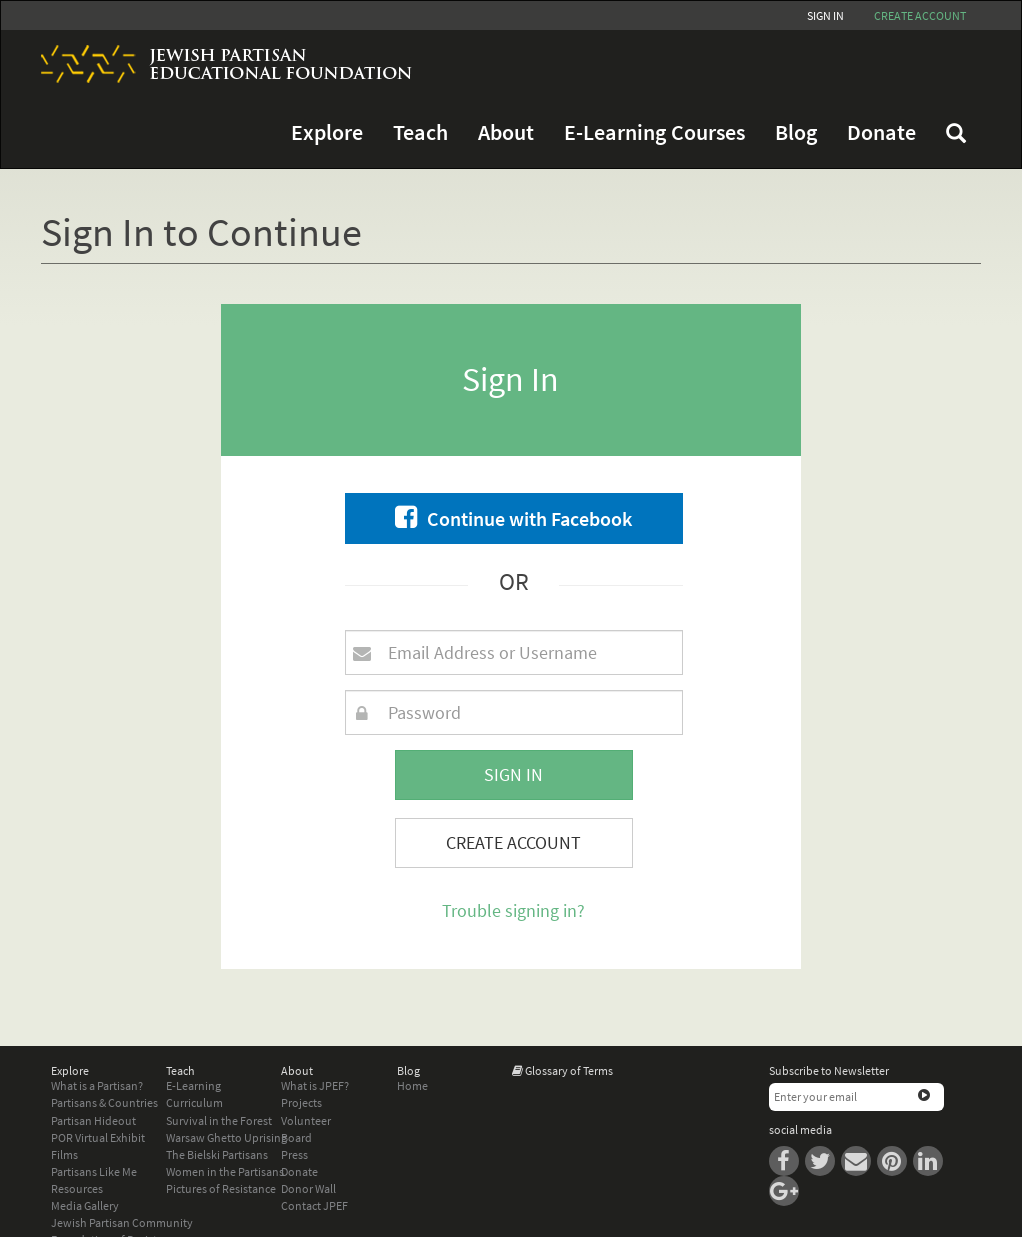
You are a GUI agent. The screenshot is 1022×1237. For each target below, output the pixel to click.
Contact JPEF (314, 1205)
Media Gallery (85, 1205)
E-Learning (193, 1085)
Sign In (825, 15)
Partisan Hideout (93, 1120)
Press (294, 1154)
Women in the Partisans (225, 1171)
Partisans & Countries (104, 1102)
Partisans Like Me (94, 1171)
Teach (420, 132)
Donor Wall (308, 1188)
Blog (796, 132)
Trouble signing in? (513, 910)
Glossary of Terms (569, 1070)
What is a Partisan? (97, 1085)
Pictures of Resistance (221, 1188)
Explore (327, 132)
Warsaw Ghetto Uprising (226, 1137)
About (506, 132)
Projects (301, 1102)
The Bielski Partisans (217, 1154)
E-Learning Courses (654, 132)
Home (412, 1085)
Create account (920, 15)
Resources (77, 1188)
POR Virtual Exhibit (98, 1137)
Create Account (513, 842)
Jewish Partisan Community (122, 1222)
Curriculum (194, 1102)
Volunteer (306, 1120)
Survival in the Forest (219, 1120)
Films (64, 1154)
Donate (881, 132)
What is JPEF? (315, 1085)
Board (296, 1137)
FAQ (956, 133)
